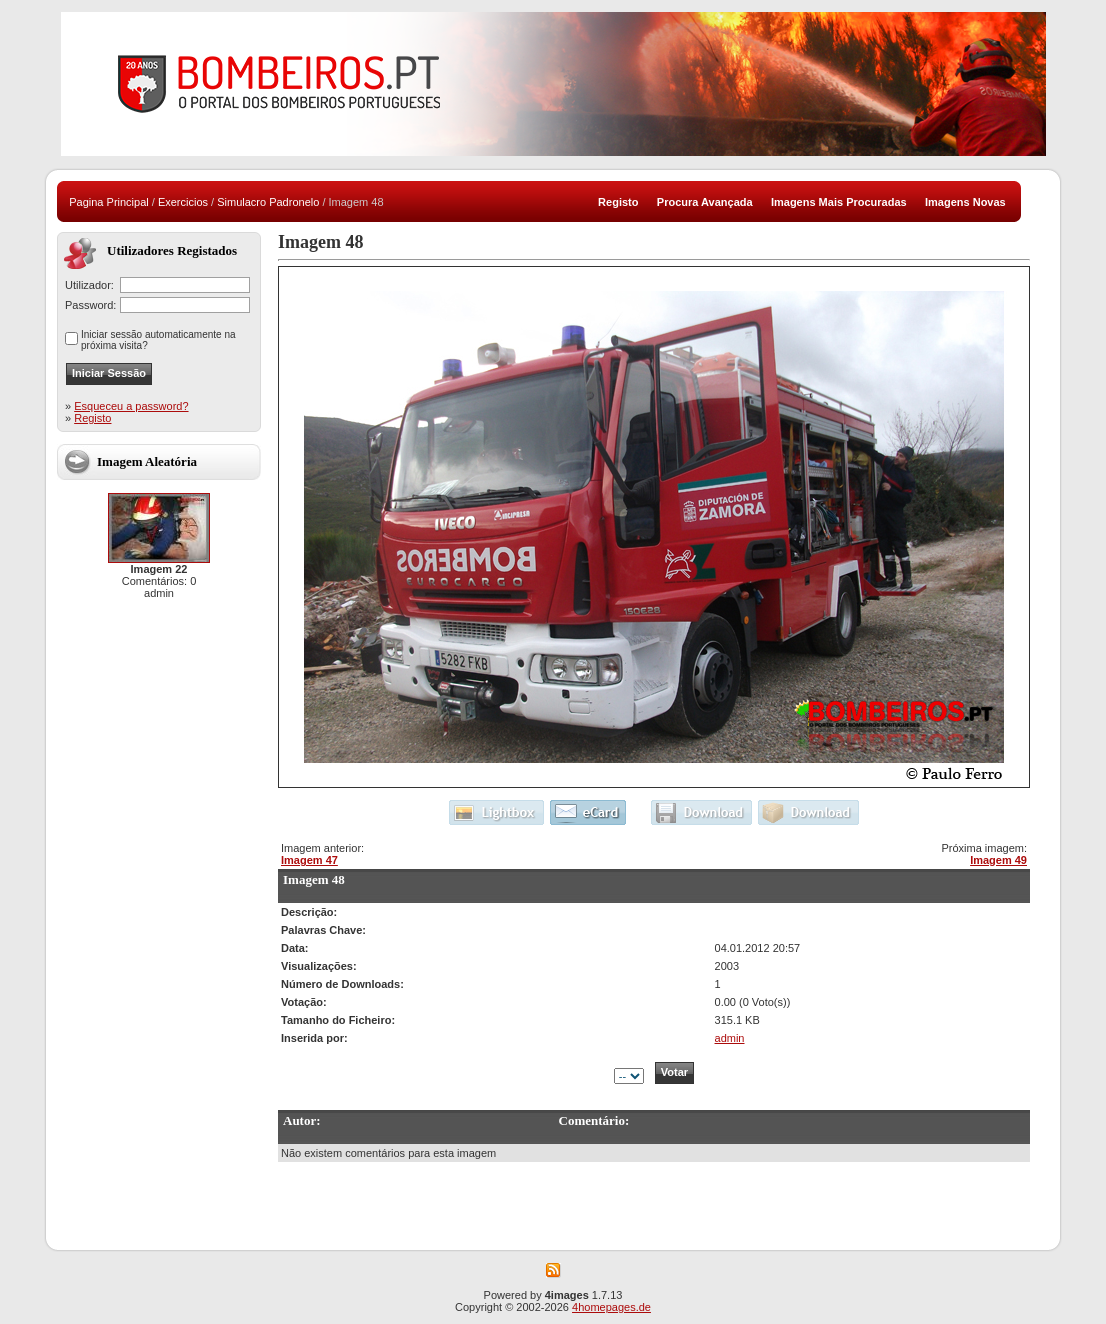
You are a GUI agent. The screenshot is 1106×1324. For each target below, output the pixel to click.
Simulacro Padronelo (268, 202)
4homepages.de (611, 1307)
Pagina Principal (109, 202)
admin (730, 1038)
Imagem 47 (309, 860)
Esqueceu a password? (131, 406)
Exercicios (183, 202)
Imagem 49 (998, 860)
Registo (92, 418)
